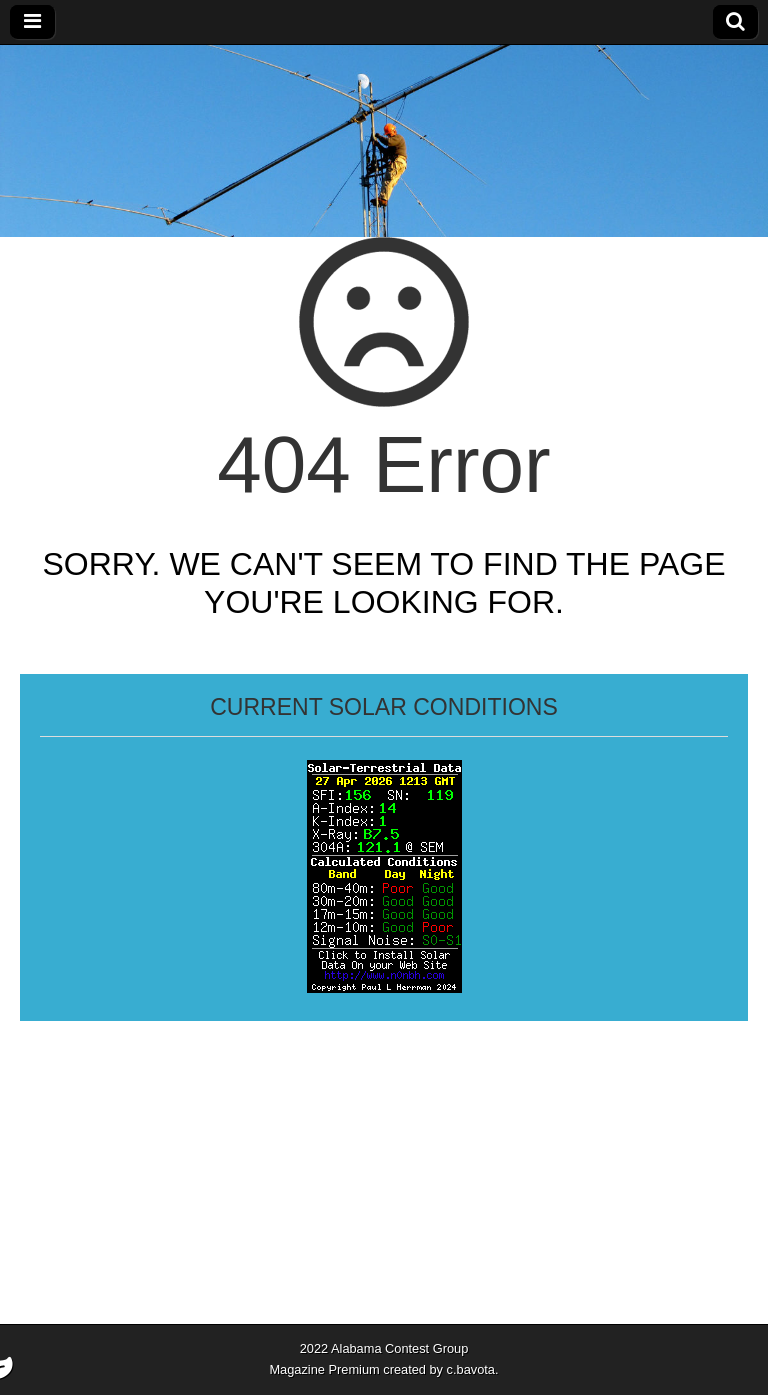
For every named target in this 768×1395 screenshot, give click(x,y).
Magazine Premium (324, 1369)
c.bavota (471, 1369)
